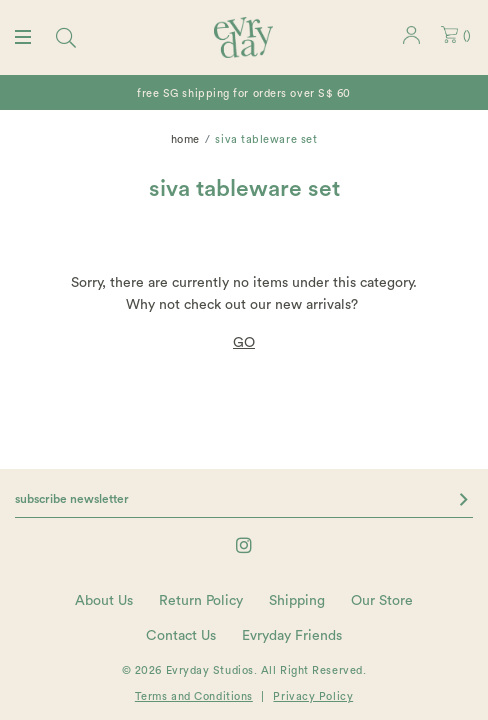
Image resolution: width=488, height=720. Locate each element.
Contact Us (181, 636)
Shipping (297, 601)
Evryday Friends (292, 636)
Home (185, 139)
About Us (104, 601)
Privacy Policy (313, 696)
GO (244, 343)
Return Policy (201, 601)
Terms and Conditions (194, 696)
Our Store (382, 601)
